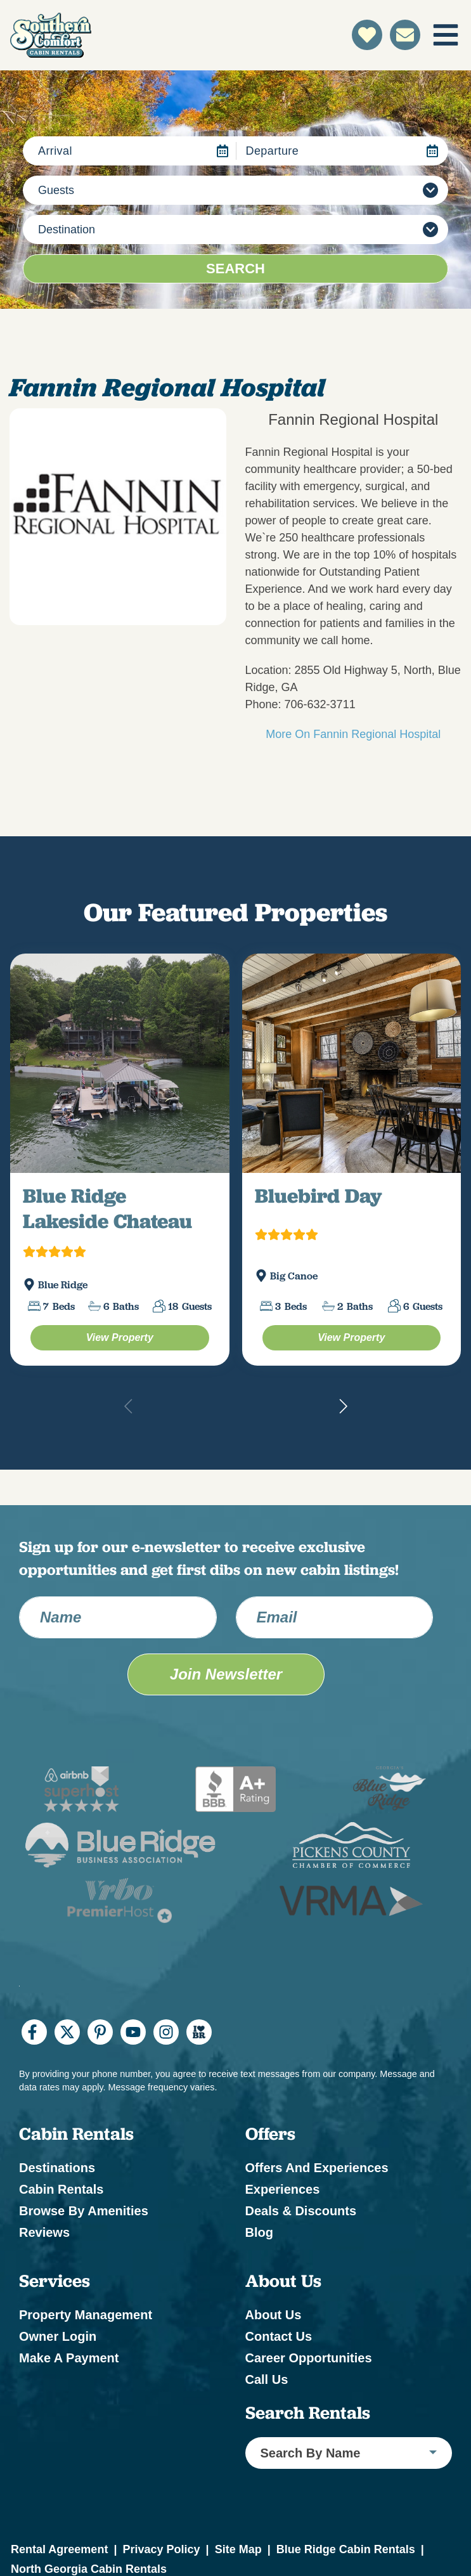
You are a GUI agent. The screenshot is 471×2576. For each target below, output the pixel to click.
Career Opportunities (308, 2358)
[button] (342, 1406)
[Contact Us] (405, 35)
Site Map (238, 2549)
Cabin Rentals (61, 2189)
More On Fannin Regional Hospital (353, 734)
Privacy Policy (161, 2549)
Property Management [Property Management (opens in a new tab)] (85, 2315)
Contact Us (279, 2336)
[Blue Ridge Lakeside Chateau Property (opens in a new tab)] (119, 1337)
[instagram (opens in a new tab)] (166, 2032)
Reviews (44, 2232)
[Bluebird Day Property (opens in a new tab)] (351, 1337)
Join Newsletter (226, 1674)
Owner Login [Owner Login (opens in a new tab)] (57, 2336)
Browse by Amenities (83, 2211)
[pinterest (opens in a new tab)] (100, 2032)
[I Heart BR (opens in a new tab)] (199, 2032)
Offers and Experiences (317, 2168)
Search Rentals (307, 2413)
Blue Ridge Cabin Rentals (345, 2549)
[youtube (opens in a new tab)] (133, 2032)
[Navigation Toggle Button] (445, 35)
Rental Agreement (59, 2549)
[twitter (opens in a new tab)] (67, 2032)
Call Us (266, 2379)
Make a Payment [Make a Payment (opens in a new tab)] (69, 2358)
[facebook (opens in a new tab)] (34, 2032)
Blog (259, 2232)
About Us (273, 2315)
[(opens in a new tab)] (119, 1063)
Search (235, 268)
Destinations (57, 2168)
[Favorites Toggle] (367, 35)
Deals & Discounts (301, 2211)
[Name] (118, 1617)
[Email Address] (335, 1617)
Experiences (282, 2189)
